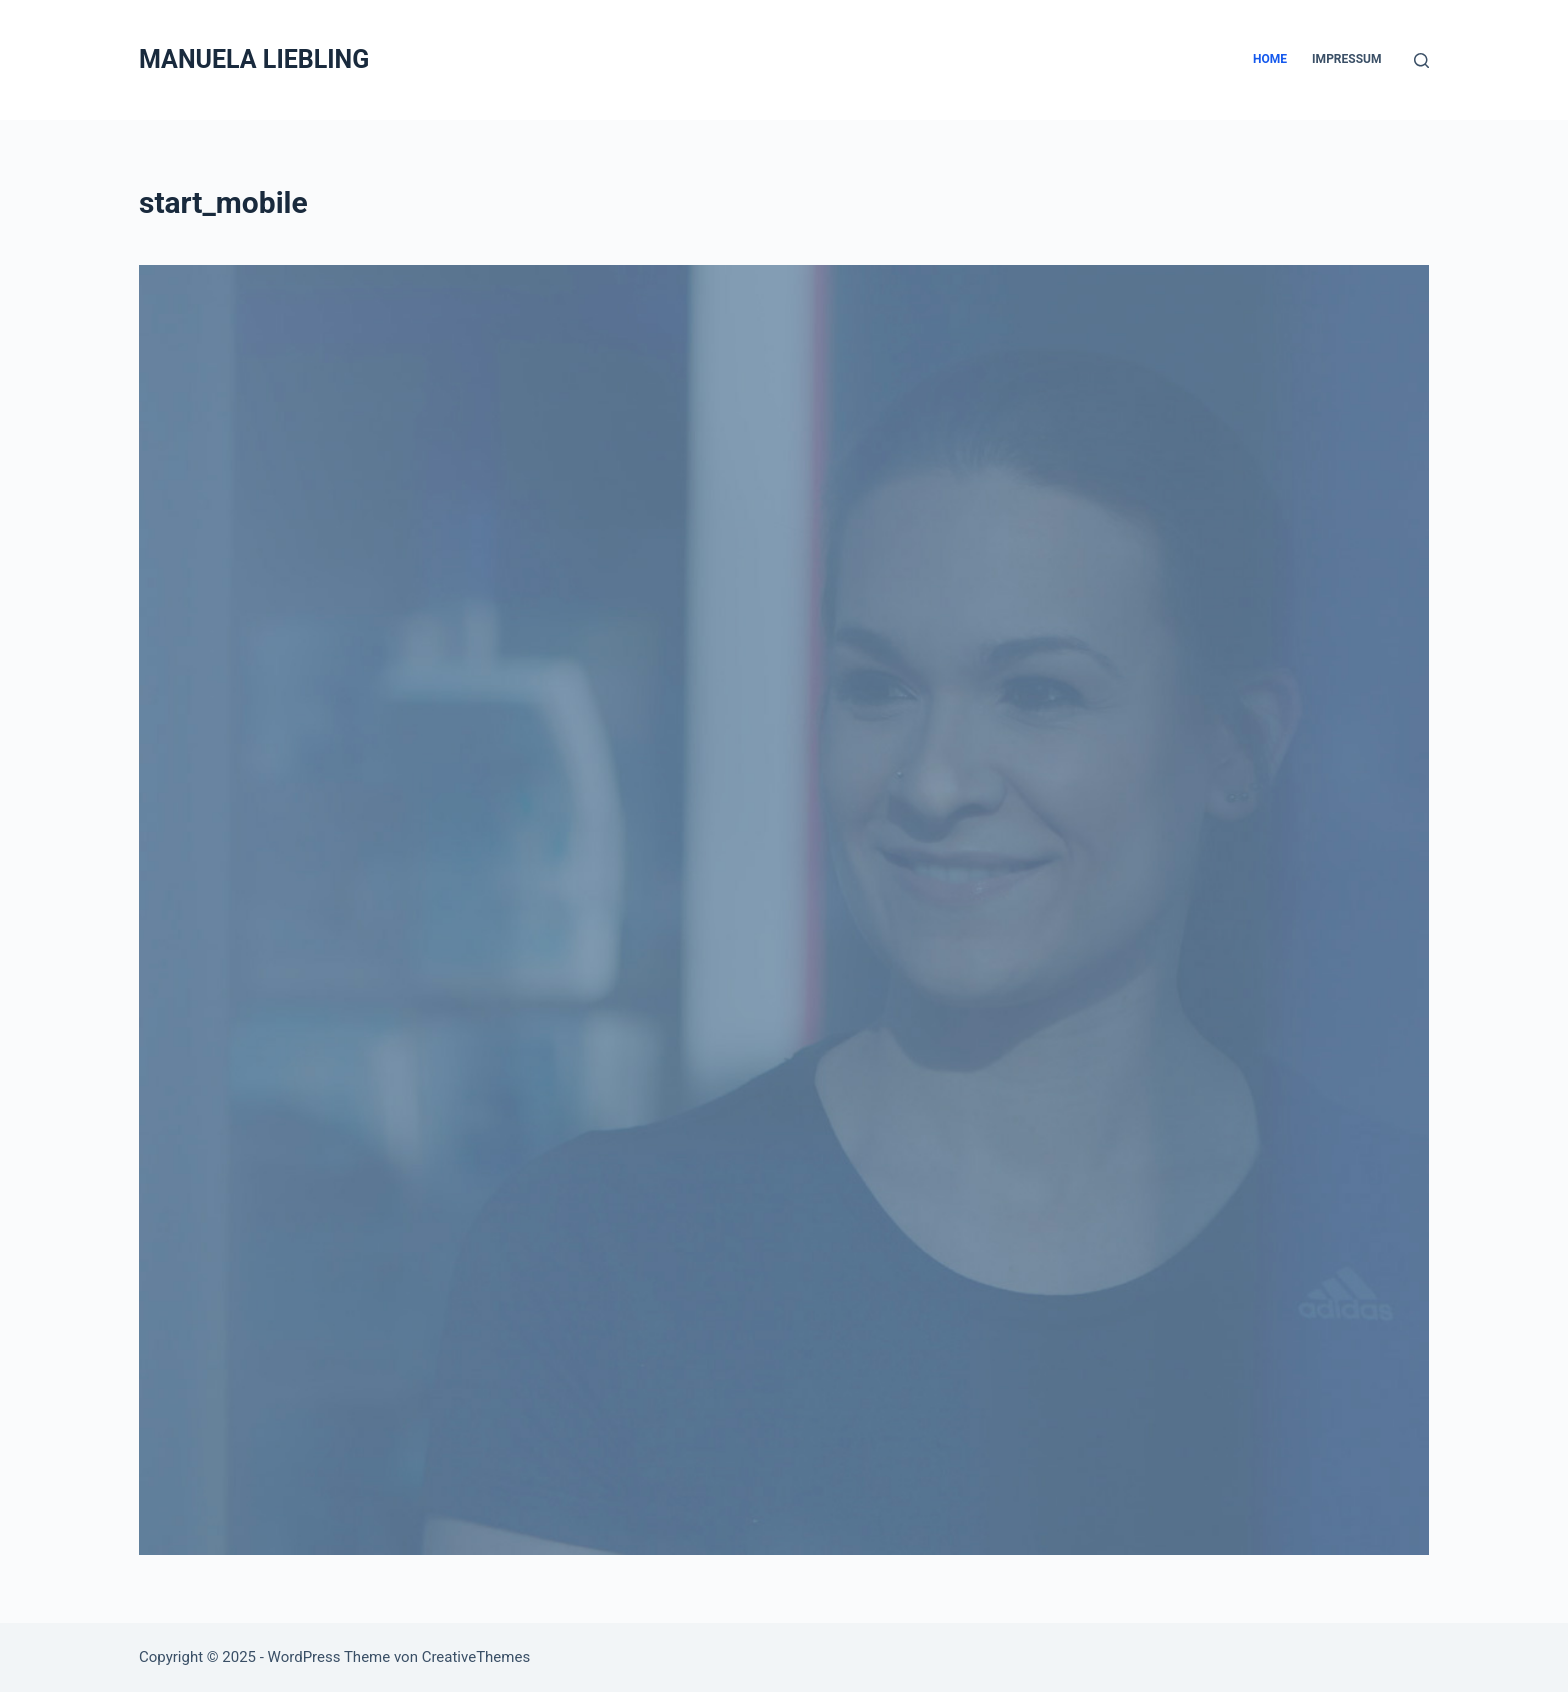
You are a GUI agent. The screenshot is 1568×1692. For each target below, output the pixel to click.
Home (1270, 59)
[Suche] (1421, 60)
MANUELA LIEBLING (254, 59)
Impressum (1346, 59)
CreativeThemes (476, 1657)
